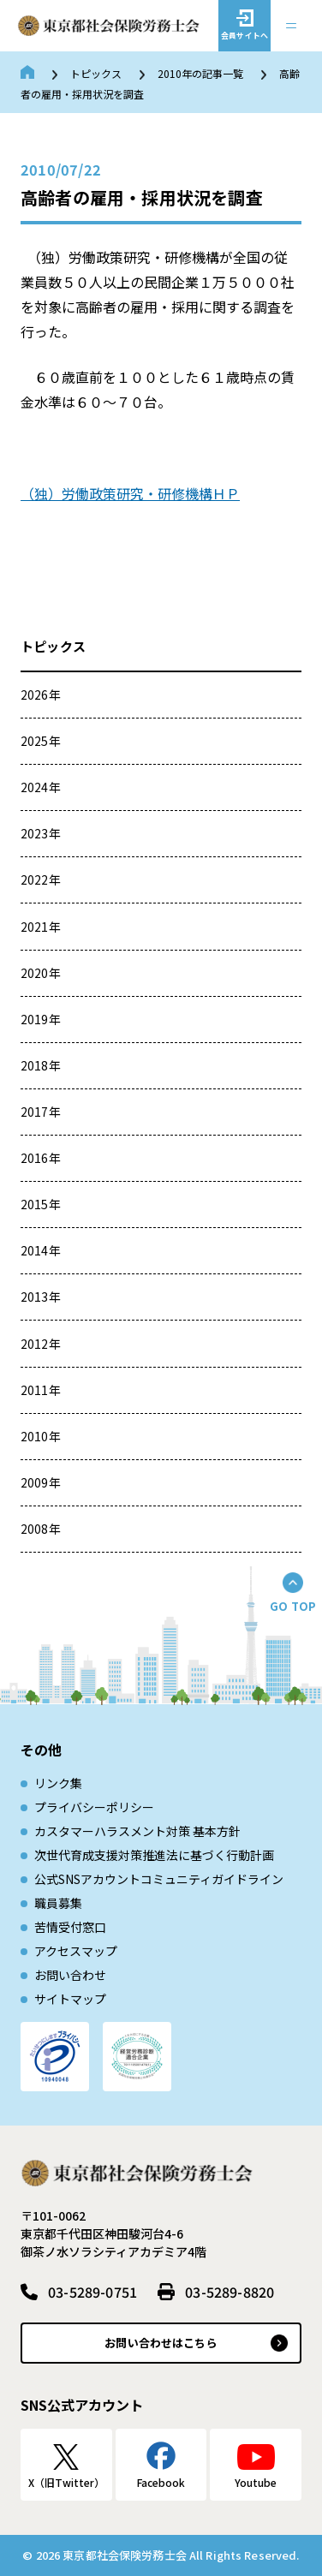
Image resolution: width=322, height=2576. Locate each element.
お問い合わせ (70, 1974)
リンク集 (58, 1783)
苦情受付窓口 (70, 1926)
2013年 (41, 1296)
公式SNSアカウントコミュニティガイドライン (158, 1878)
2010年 (41, 1436)
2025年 (41, 740)
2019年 (41, 1019)
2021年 (41, 926)
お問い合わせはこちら (160, 2342)
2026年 (41, 694)
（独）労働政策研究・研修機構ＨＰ (130, 493)
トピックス (96, 73)
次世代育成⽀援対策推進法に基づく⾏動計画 (154, 1854)
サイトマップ (70, 1998)
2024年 (41, 787)
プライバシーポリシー (94, 1807)
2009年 (41, 1482)
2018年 (41, 1065)
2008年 (41, 1528)
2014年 (41, 1250)
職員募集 (58, 1902)
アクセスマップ (75, 1950)
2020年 (41, 972)
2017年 (41, 1111)
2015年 (41, 1204)
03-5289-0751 (92, 2291)
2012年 (41, 1343)
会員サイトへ (244, 35)
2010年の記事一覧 (200, 73)
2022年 (41, 879)
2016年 (41, 1157)
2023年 (41, 833)
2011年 (41, 1389)
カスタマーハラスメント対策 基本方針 (137, 1831)
